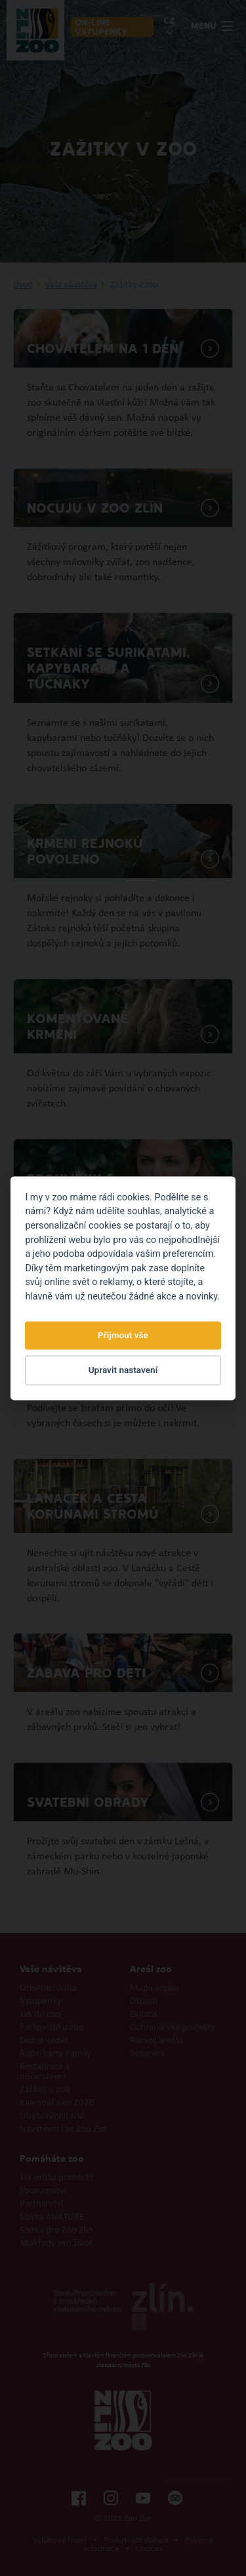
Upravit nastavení (123, 1370)
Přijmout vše (123, 1335)
